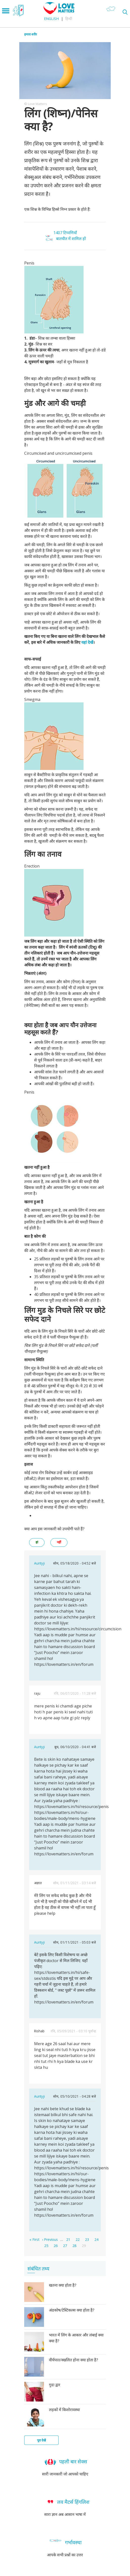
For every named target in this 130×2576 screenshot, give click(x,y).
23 (87, 2239)
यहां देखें (87, 642)
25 (46, 2245)
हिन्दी (68, 18)
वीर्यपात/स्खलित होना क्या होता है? (73, 2360)
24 (96, 2239)
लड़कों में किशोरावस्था (64, 2409)
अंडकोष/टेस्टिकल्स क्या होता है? (71, 2310)
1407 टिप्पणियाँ (65, 232)
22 (78, 2239)
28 (74, 2245)
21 (68, 2239)
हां (37, 1542)
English (51, 18)
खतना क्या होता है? (62, 2285)
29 (84, 2246)
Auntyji (39, 1563)
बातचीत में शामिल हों (71, 238)
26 (56, 2245)
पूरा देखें (41, 2440)
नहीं (59, 1542)
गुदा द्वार (54, 2384)
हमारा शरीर (30, 34)
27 (65, 2245)
